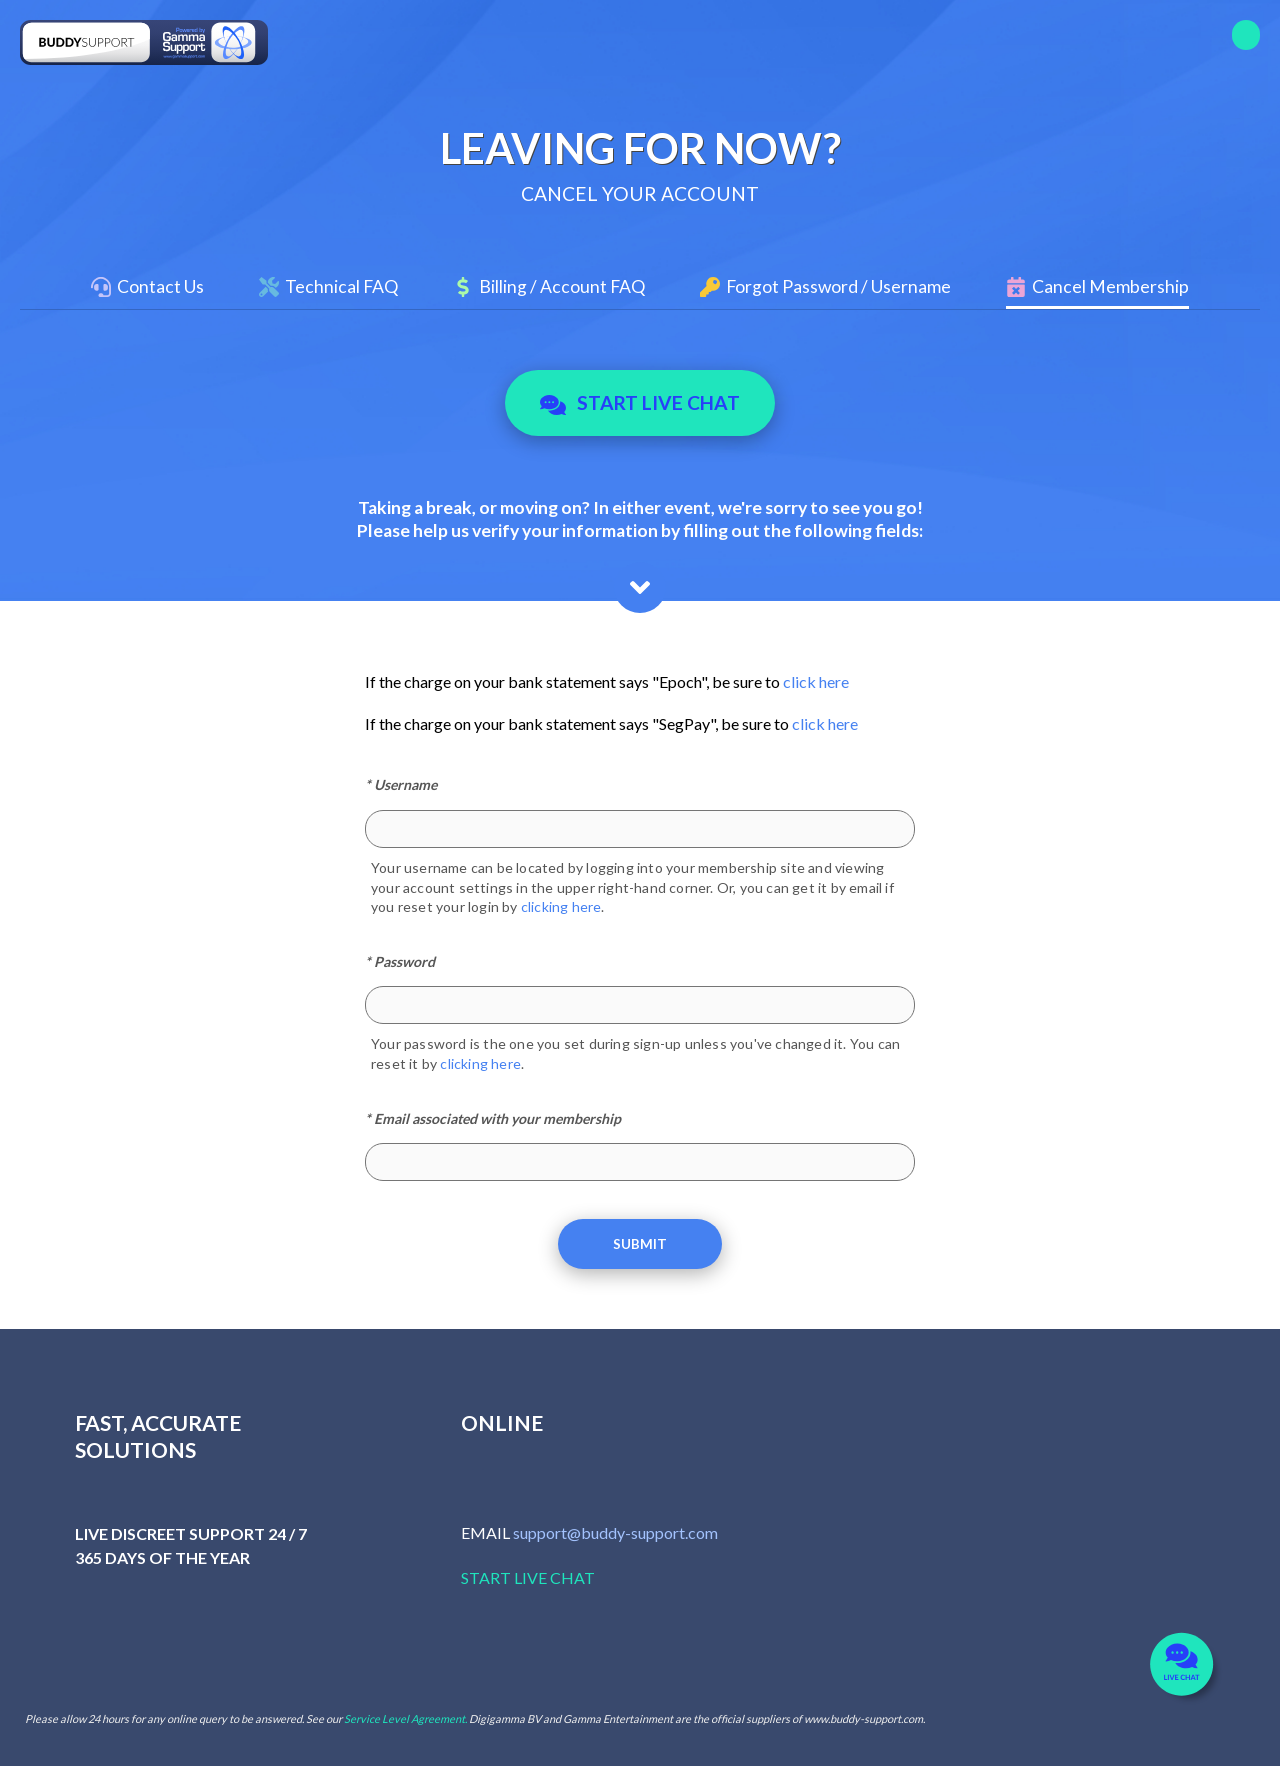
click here (816, 681)
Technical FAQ (341, 286)
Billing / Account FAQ (562, 286)
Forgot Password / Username (838, 286)
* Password (400, 961)
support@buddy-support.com (615, 1532)
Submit (640, 1244)
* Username (401, 784)
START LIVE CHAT (528, 1577)
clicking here (561, 906)
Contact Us (160, 286)
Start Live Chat (640, 403)
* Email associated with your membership (493, 1118)
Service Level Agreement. (405, 1718)
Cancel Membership (1110, 286)
